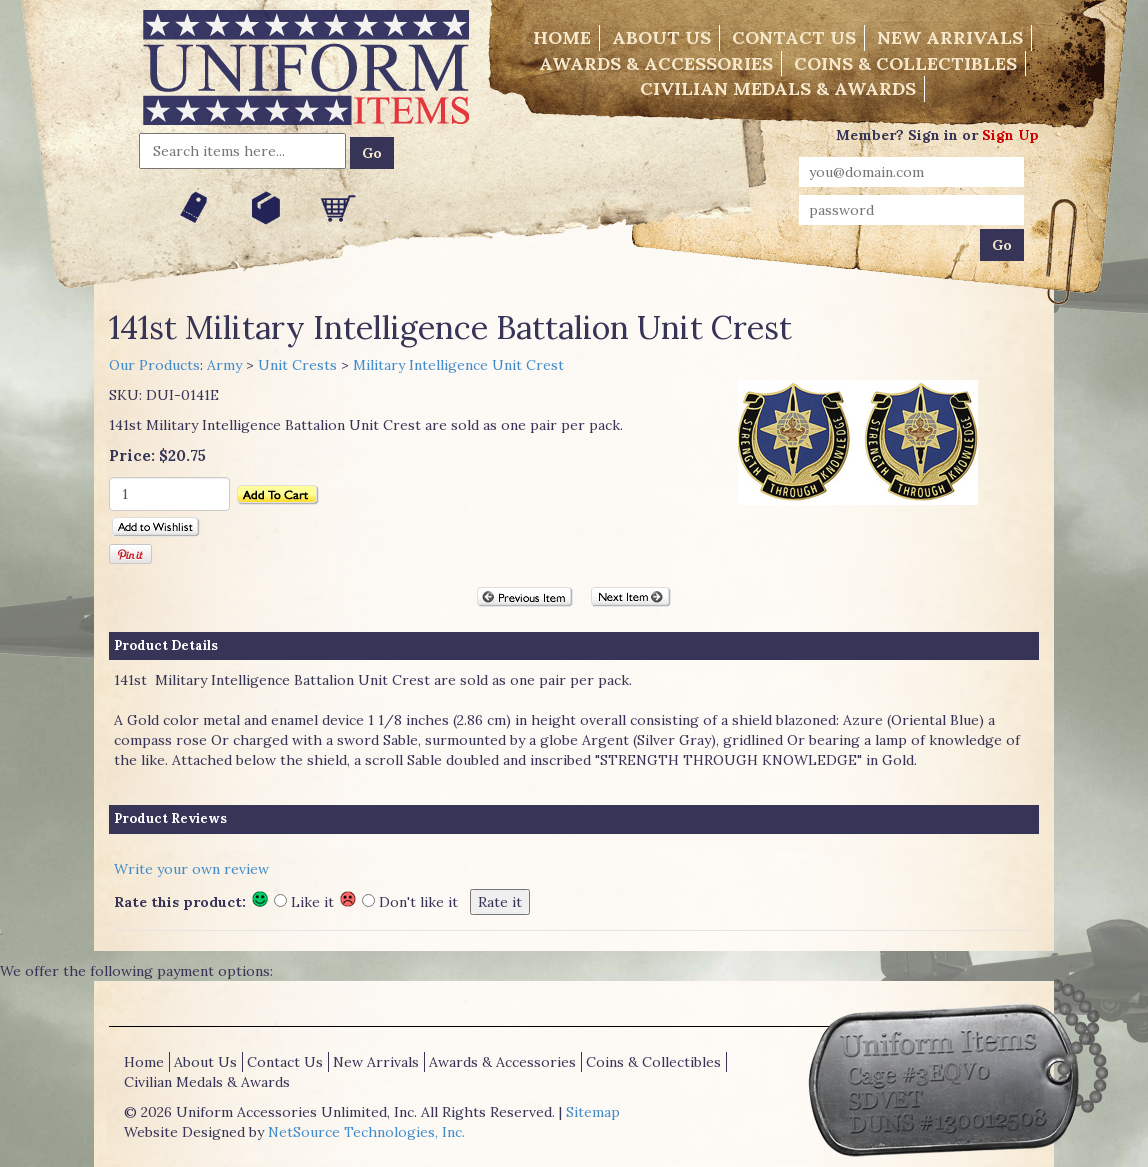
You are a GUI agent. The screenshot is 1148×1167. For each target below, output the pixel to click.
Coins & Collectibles (905, 63)
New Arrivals (950, 37)
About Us (661, 37)
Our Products (154, 365)
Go (372, 153)
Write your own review (191, 869)
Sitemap (593, 1112)
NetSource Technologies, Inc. (366, 1132)
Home (562, 37)
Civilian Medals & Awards (778, 88)
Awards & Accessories (656, 63)
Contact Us (794, 37)
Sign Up (1010, 135)
